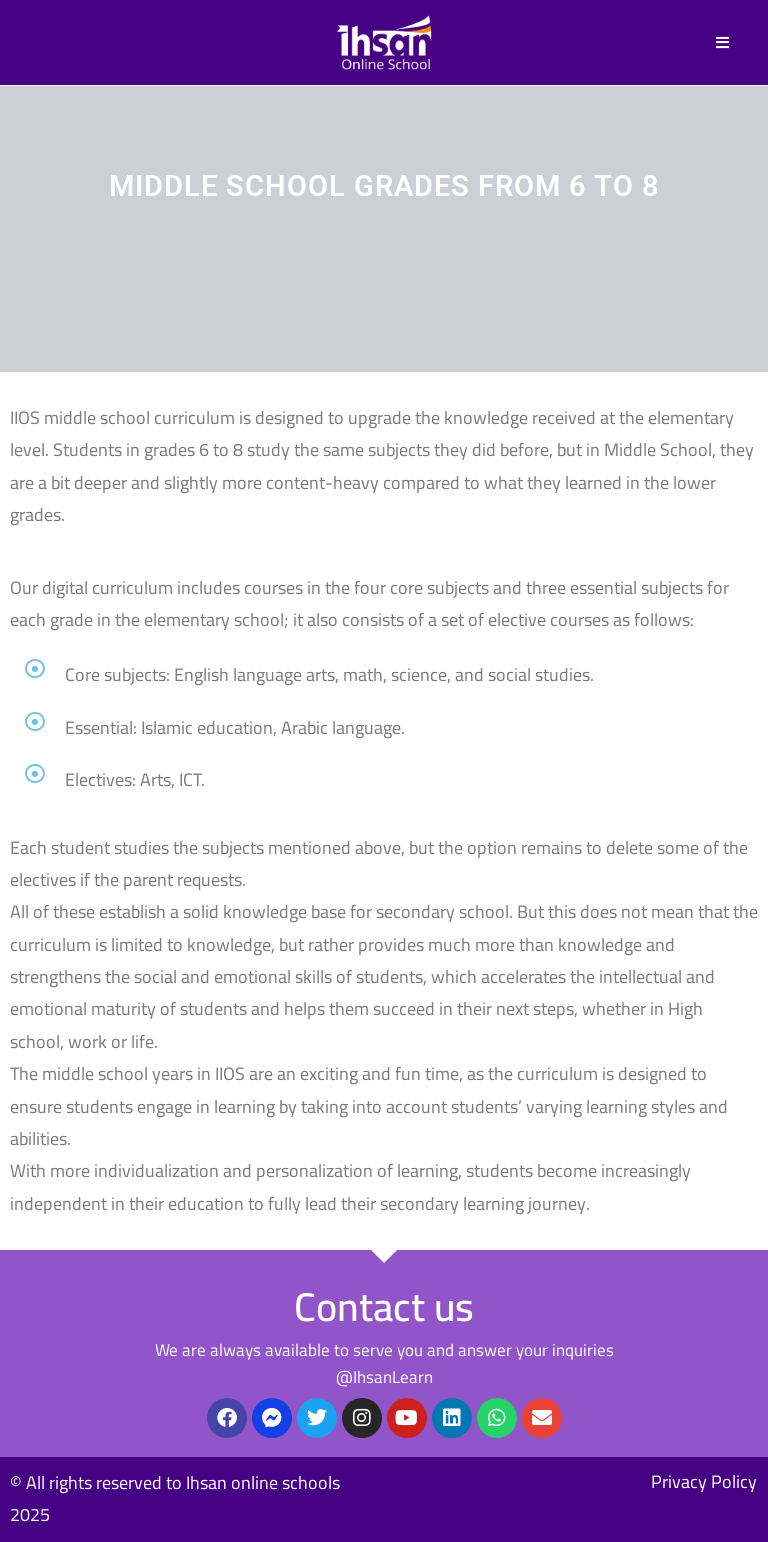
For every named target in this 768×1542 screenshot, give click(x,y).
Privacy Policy (704, 1481)
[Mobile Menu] (723, 42)
